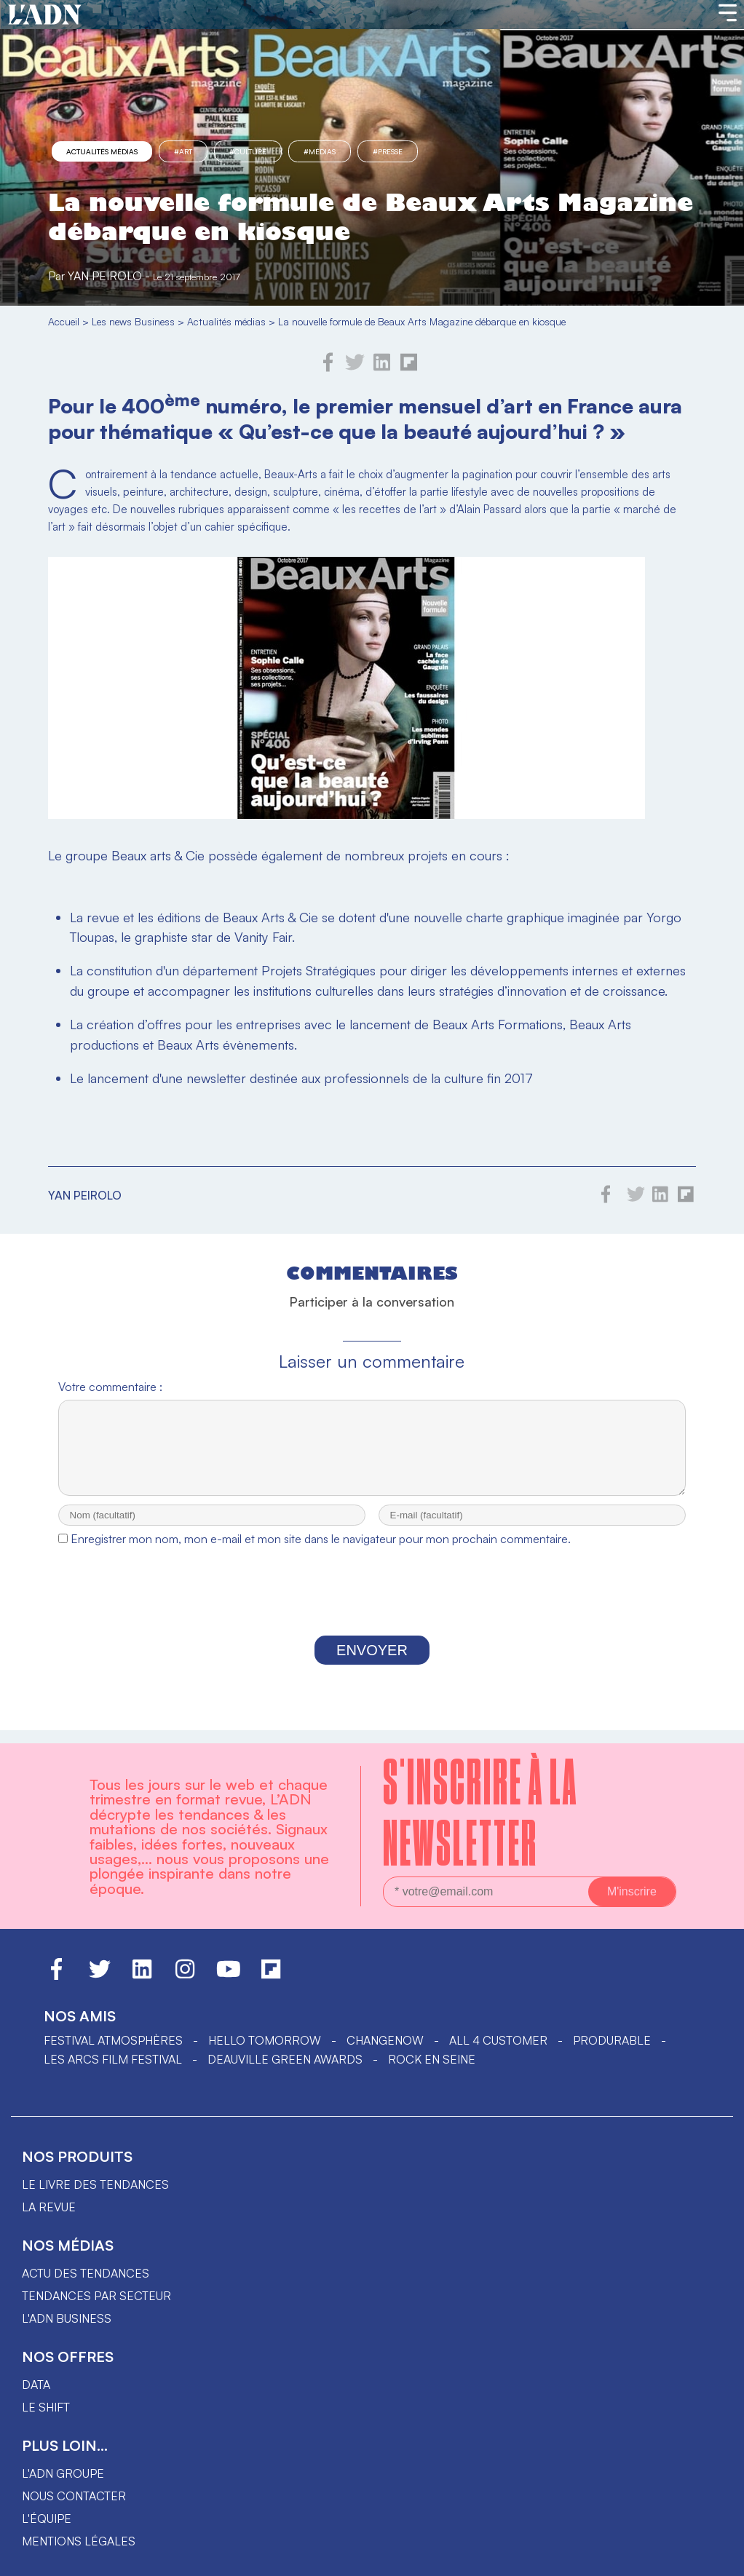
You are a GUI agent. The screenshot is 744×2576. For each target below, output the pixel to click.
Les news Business (133, 321)
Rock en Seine (431, 2059)
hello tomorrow (264, 2040)
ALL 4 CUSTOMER (498, 2040)
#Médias (320, 151)
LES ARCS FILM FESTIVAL (113, 2059)
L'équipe (46, 2518)
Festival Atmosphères (113, 2040)
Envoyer (372, 1663)
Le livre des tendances (95, 2184)
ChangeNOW (385, 2040)
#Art (183, 151)
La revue (49, 2207)
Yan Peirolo (105, 276)
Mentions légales (78, 2541)
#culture (247, 151)
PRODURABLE (612, 2040)
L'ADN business (66, 2318)
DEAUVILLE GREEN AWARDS (285, 2059)
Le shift (46, 2407)
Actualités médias (102, 151)
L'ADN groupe (63, 2473)
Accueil (63, 321)
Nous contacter (74, 2496)
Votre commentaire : (110, 1386)
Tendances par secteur (96, 2295)
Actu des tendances (85, 2273)
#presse (388, 151)
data (36, 2384)
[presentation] (372, 1608)
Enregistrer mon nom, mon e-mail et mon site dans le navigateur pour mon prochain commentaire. (321, 1552)
